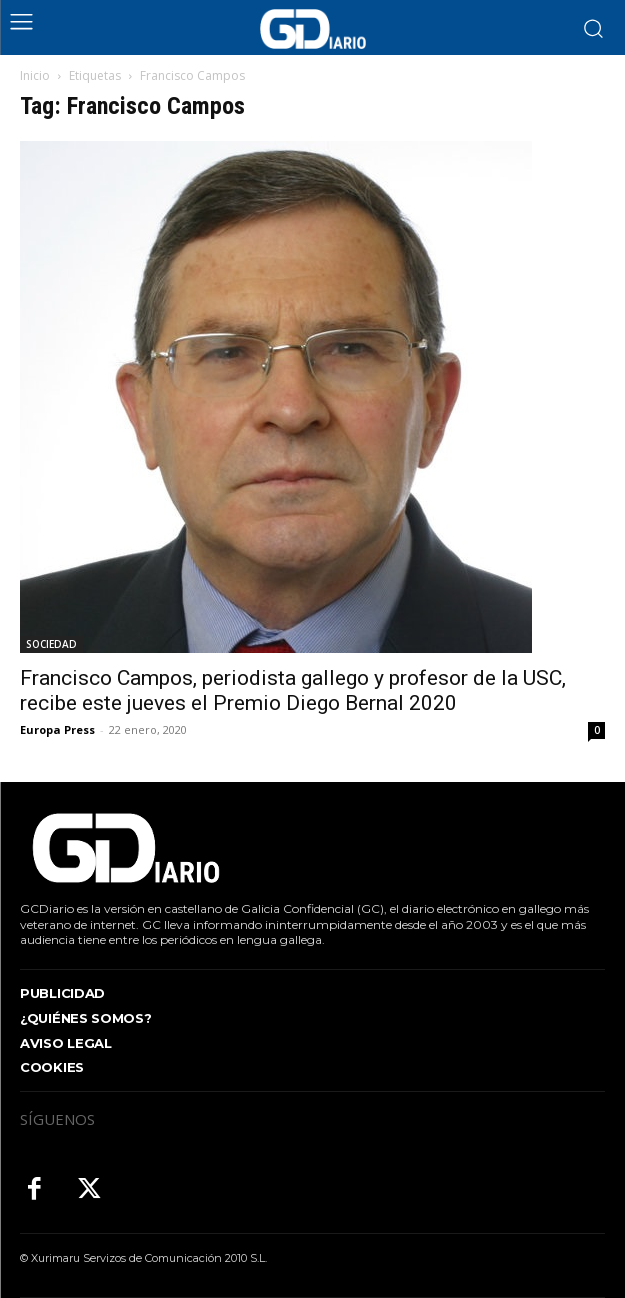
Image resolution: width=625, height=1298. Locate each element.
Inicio (35, 75)
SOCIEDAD (51, 644)
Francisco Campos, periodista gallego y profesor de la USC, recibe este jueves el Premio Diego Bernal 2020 (293, 690)
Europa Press (57, 729)
